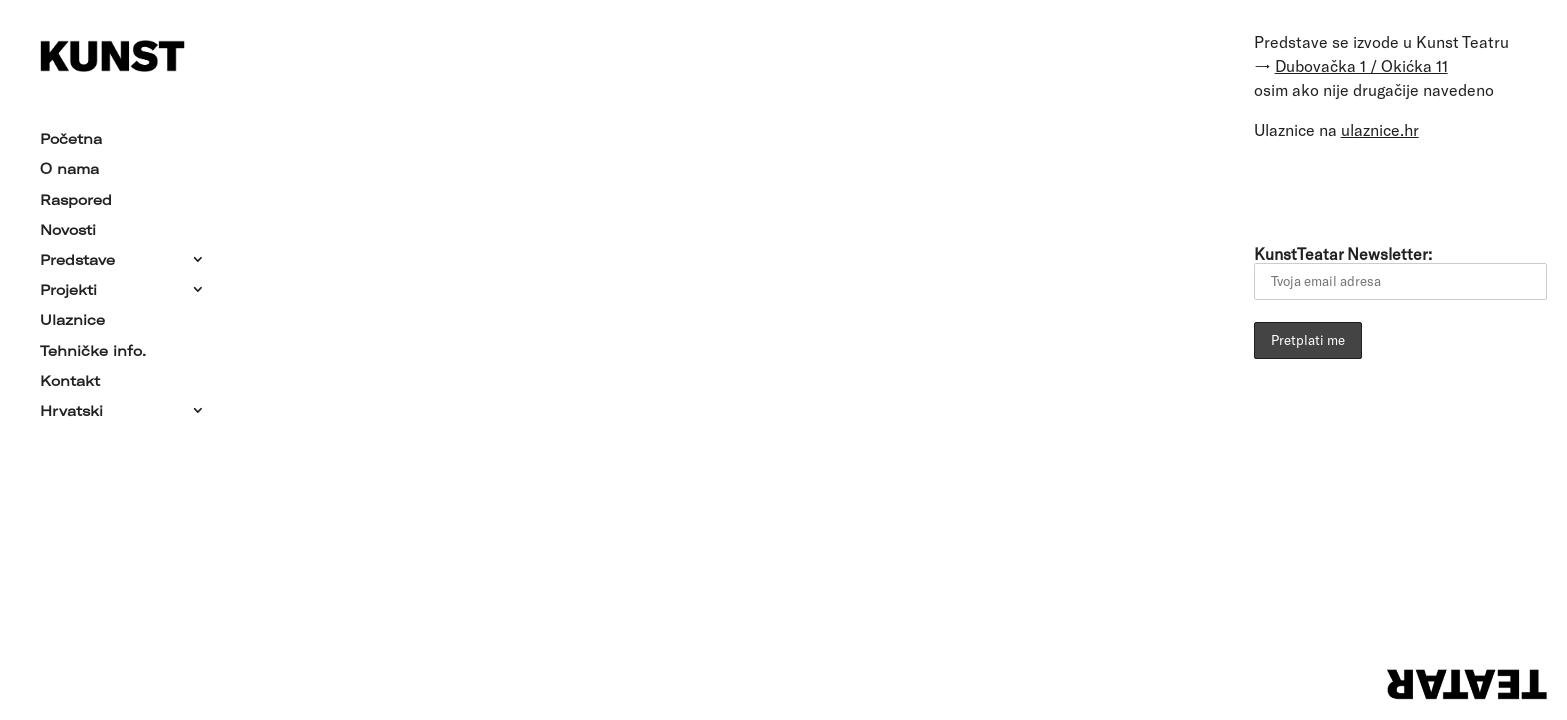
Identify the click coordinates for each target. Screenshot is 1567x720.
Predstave (77, 256)
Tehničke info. (93, 346)
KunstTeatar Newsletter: (1400, 272)
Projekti (68, 286)
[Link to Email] (1277, 189)
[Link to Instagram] (1445, 189)
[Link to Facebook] (1333, 189)
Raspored (76, 195)
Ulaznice (72, 316)
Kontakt (70, 377)
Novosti (68, 226)
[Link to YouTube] (1389, 189)
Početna (71, 135)
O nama (69, 165)
